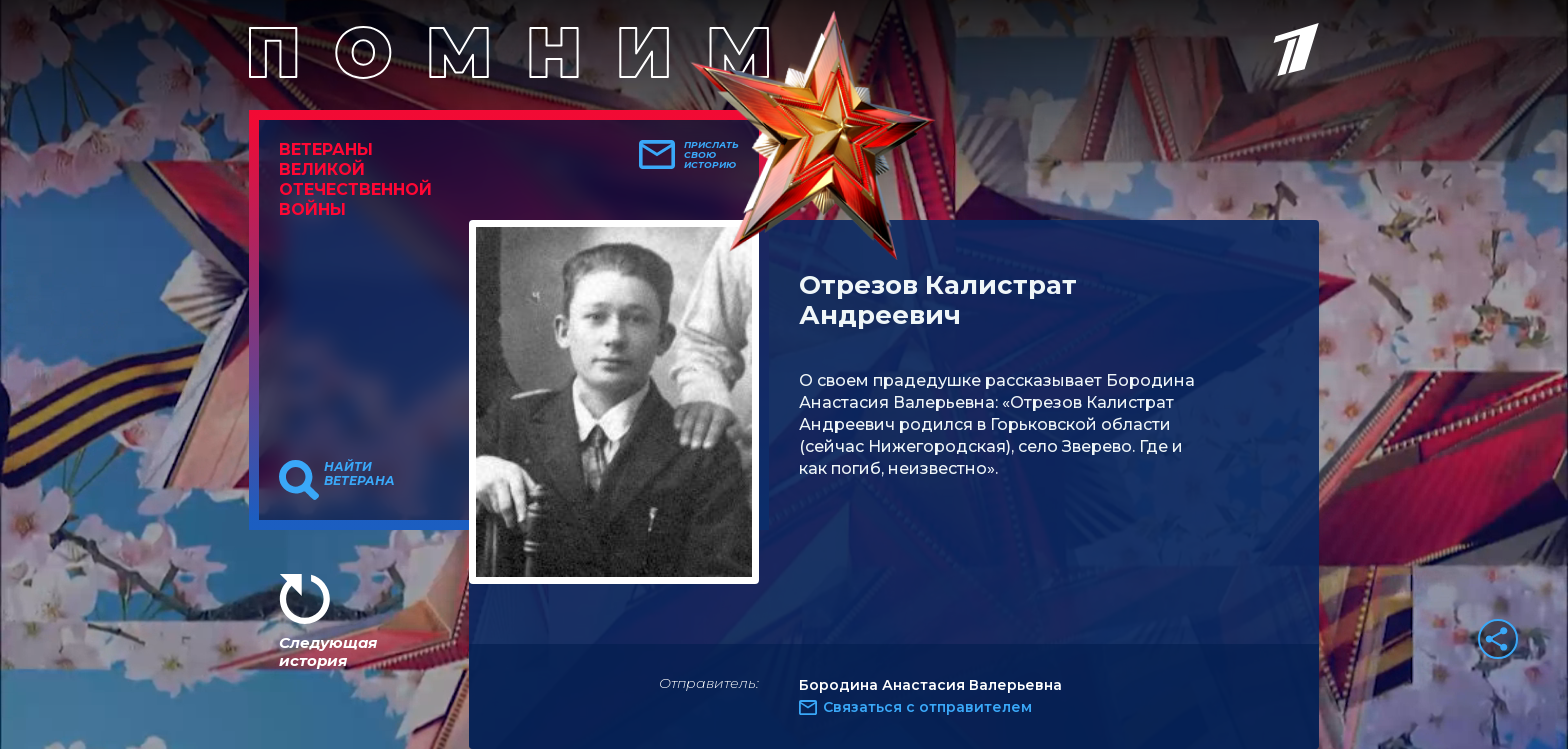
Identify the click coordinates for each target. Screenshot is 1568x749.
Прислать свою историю (711, 155)
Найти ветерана (359, 474)
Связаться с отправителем (927, 707)
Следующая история (328, 651)
